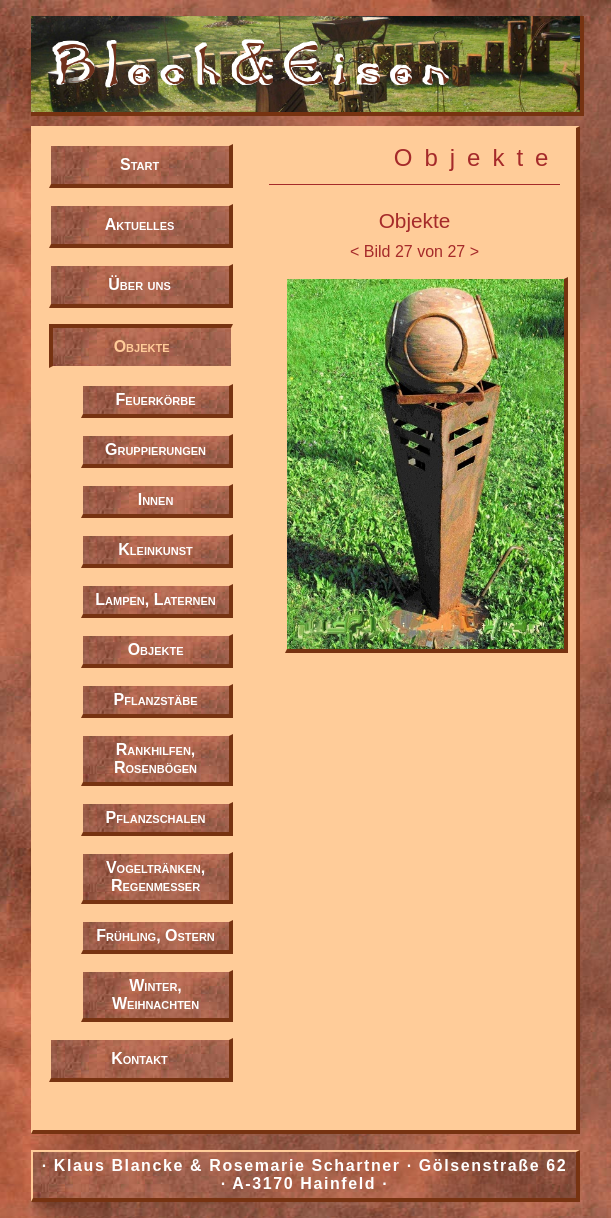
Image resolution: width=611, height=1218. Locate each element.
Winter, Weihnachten (155, 994)
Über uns (139, 284)
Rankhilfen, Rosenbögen (155, 758)
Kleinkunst (155, 549)
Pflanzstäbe (156, 699)
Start (139, 164)
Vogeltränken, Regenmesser (155, 876)
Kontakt (139, 1058)
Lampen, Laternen (155, 599)
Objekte (142, 346)
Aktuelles (140, 224)
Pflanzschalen (156, 817)
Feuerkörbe (156, 399)
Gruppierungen (155, 449)
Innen (156, 499)
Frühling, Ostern (155, 935)
